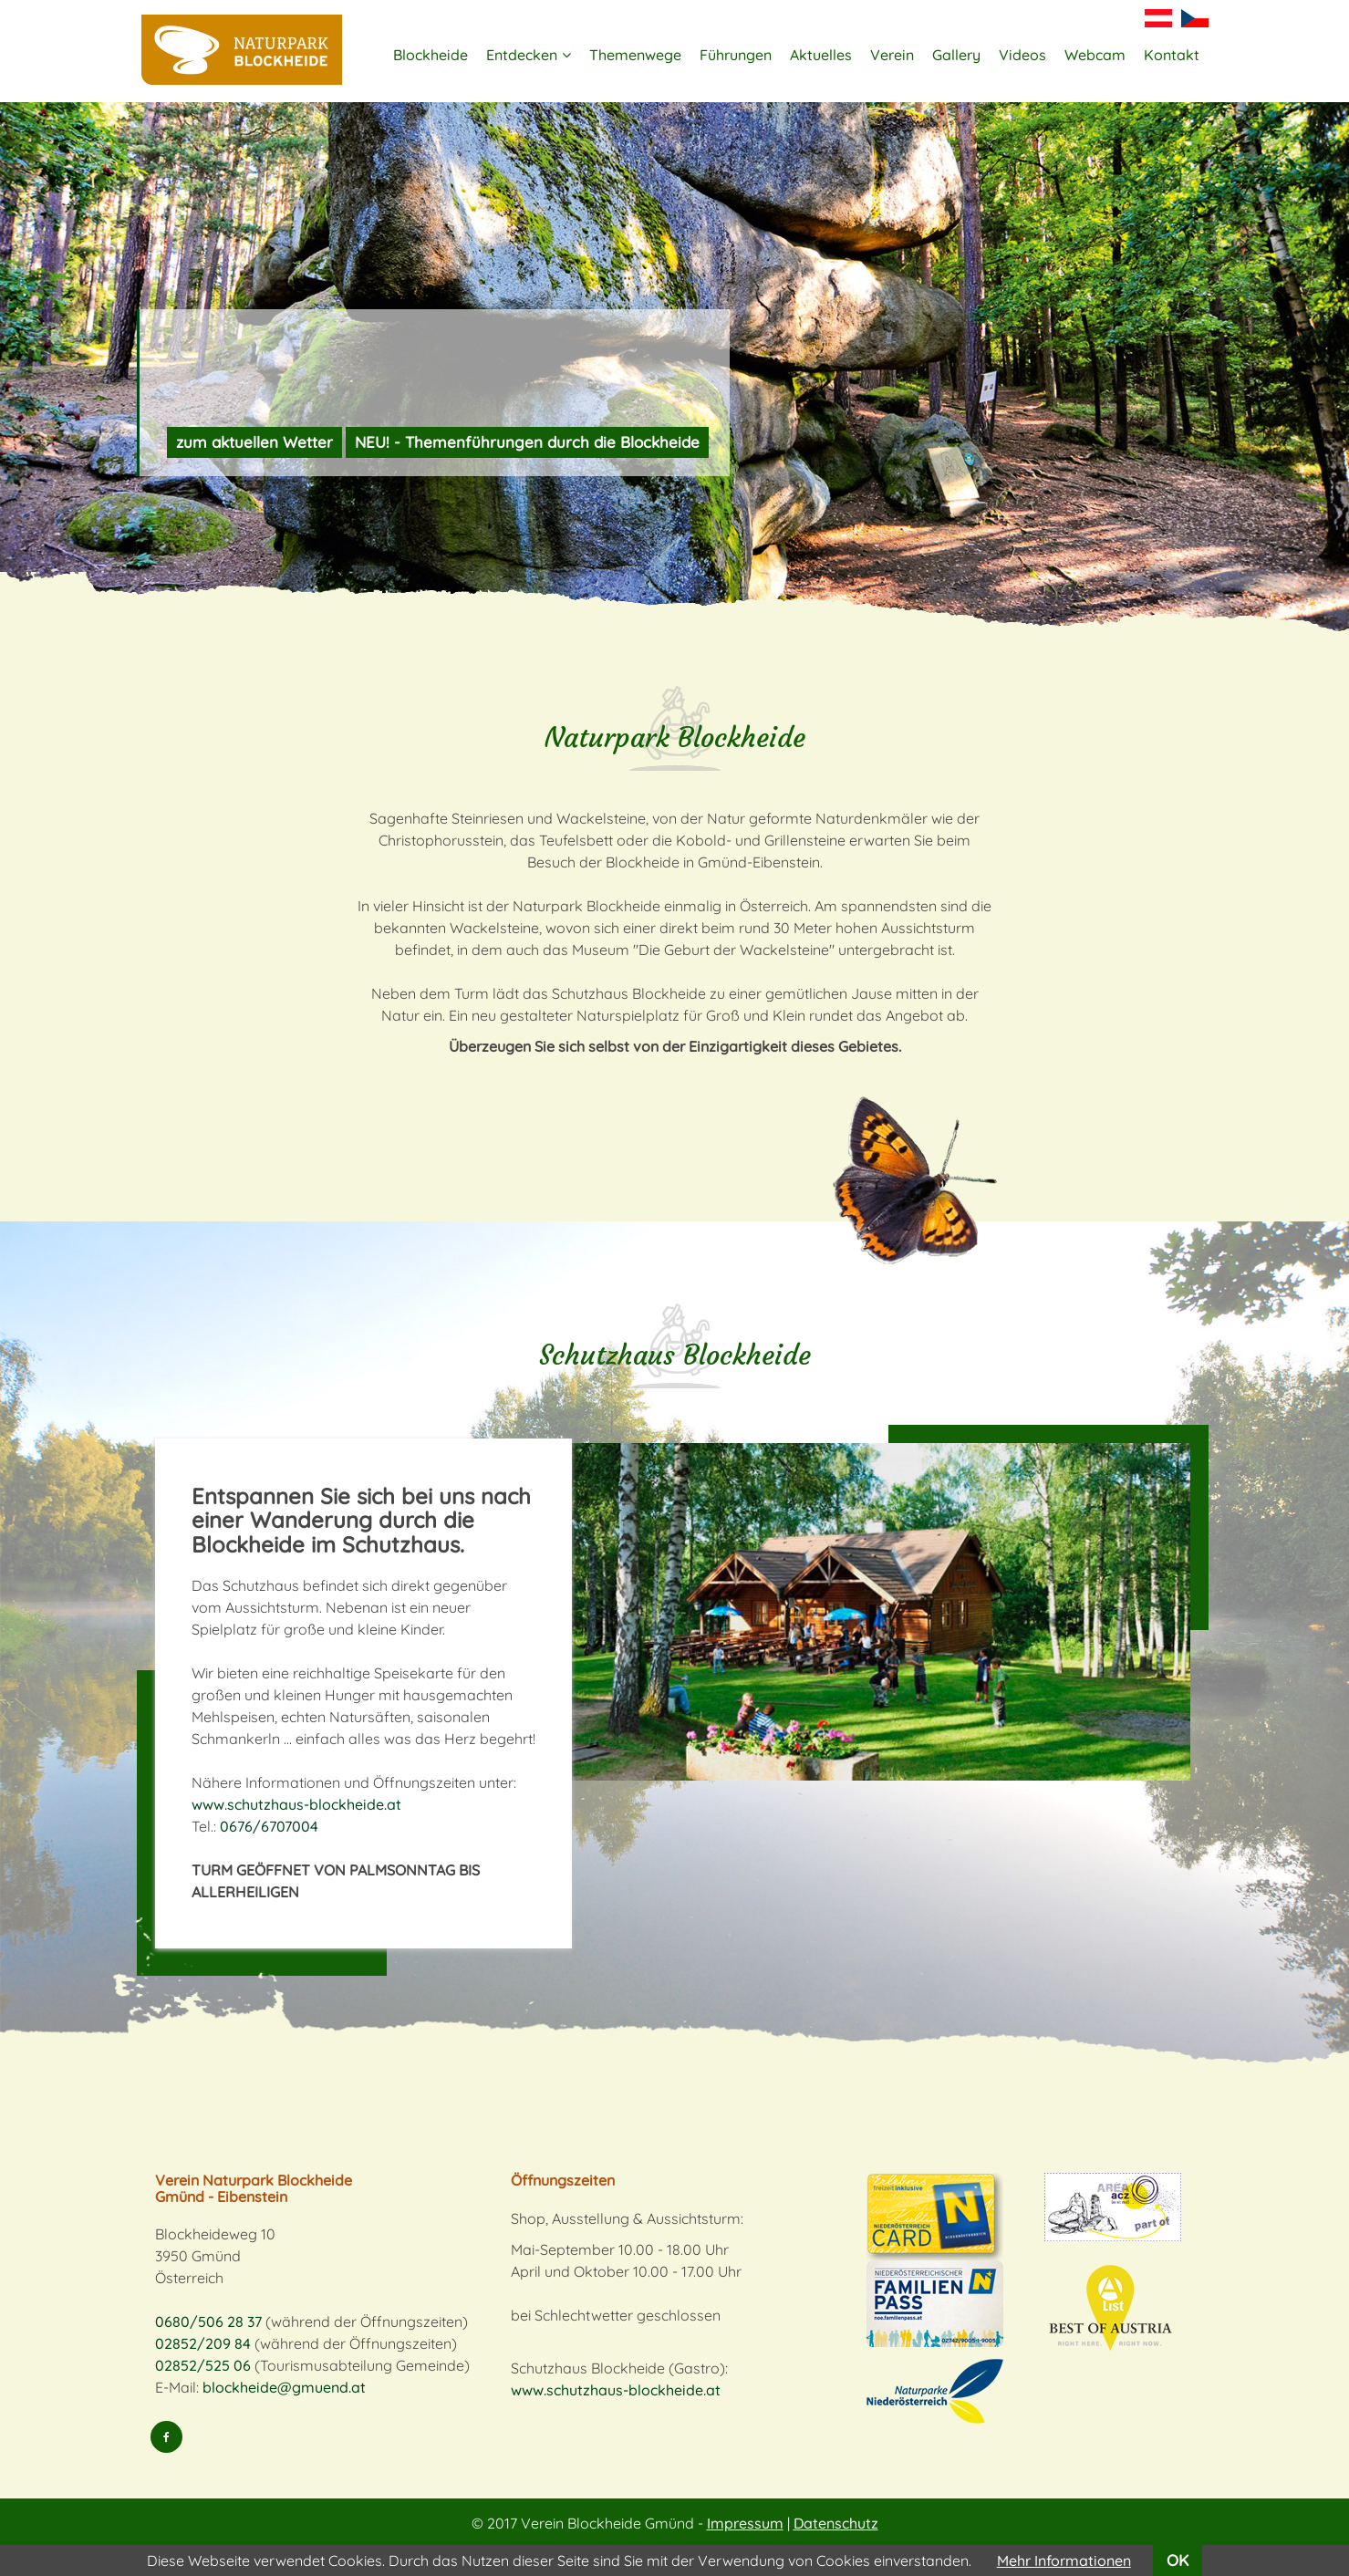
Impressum (745, 2523)
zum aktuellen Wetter (254, 442)
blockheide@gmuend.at (284, 2387)
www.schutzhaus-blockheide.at (296, 1804)
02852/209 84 (203, 2343)
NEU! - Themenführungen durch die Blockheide (527, 442)
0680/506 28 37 (208, 2321)
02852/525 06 (203, 2365)
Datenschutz (836, 2523)
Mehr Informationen (1064, 2560)
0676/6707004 (269, 1826)
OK (1177, 2560)
